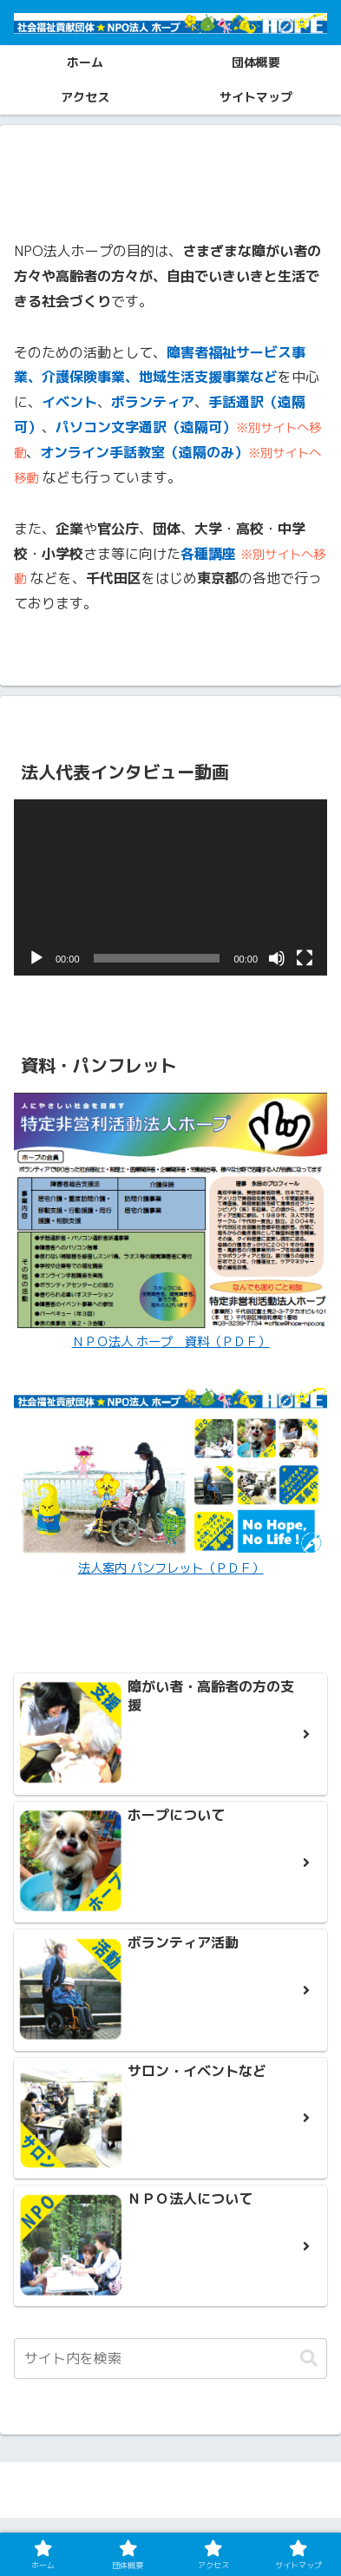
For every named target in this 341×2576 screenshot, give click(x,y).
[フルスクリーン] (304, 958)
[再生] (36, 958)
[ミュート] (276, 958)
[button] (309, 2359)
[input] (170, 2358)
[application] (170, 887)
